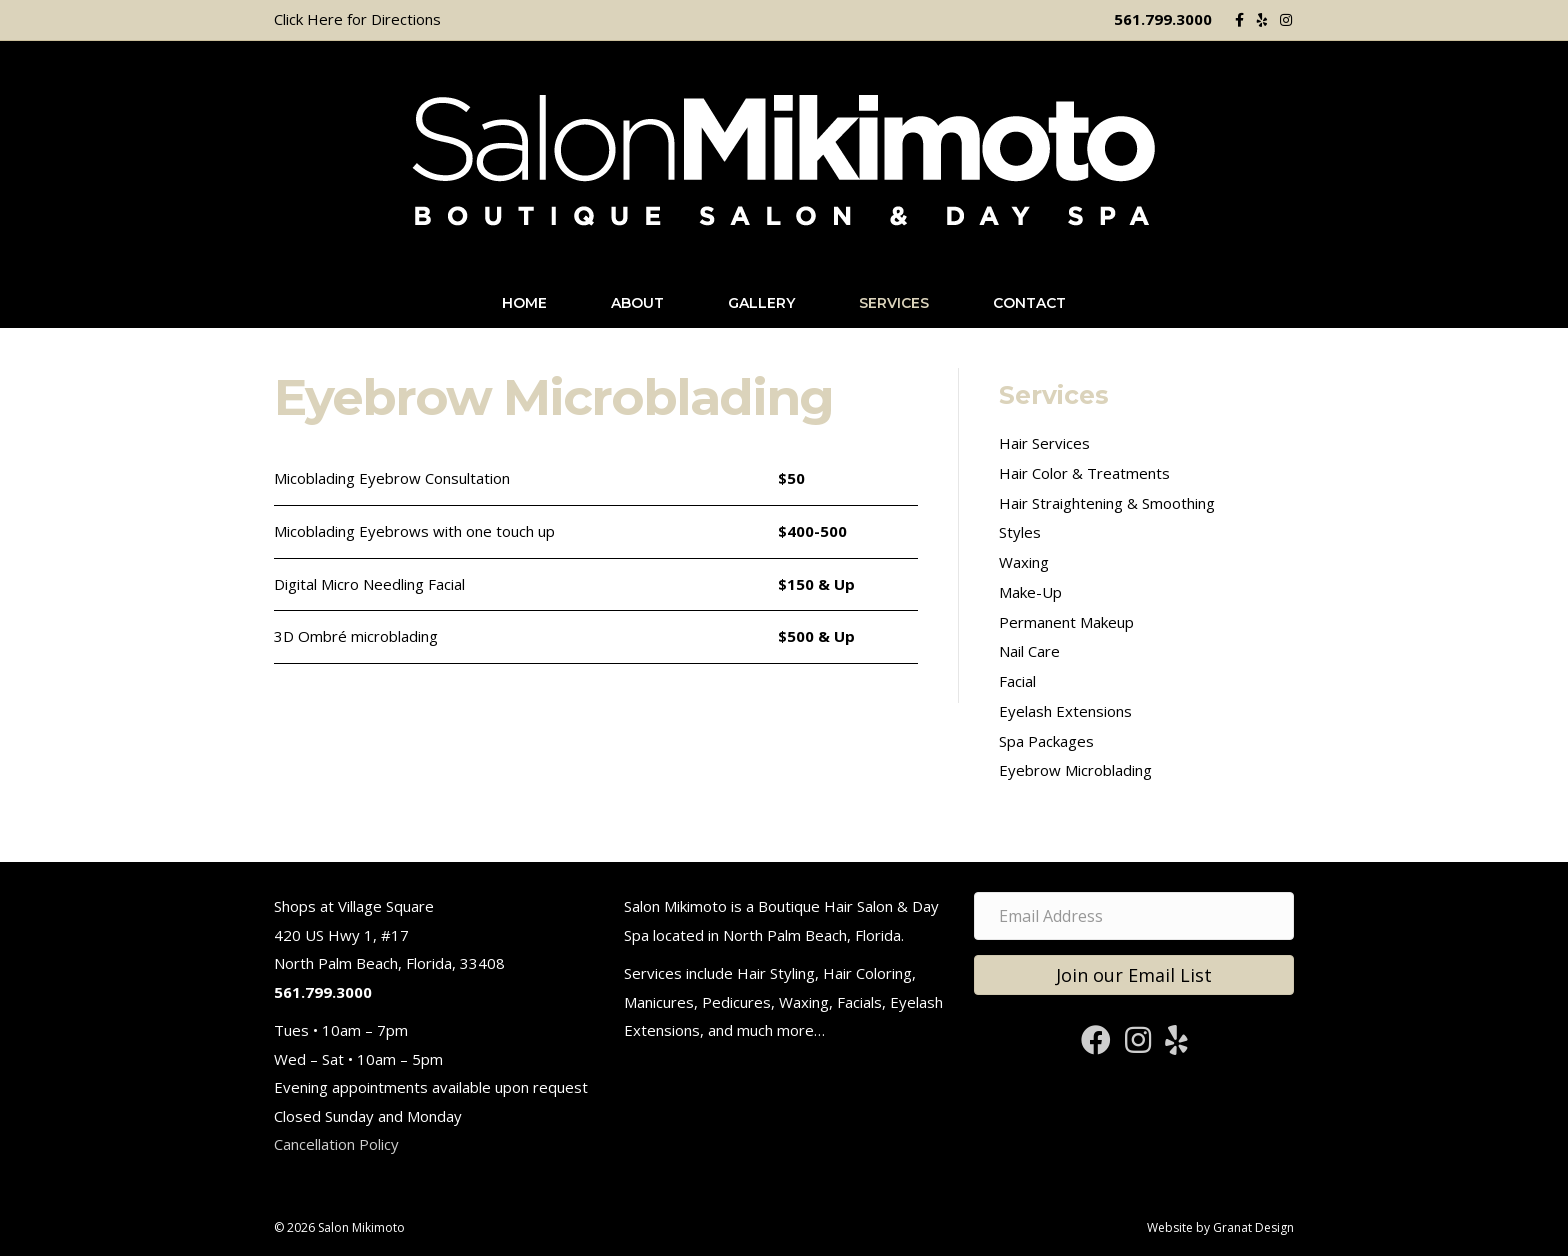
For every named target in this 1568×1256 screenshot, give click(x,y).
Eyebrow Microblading (1075, 770)
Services (894, 303)
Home (524, 303)
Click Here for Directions (357, 19)
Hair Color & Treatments (1084, 473)
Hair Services (1044, 443)
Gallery (761, 303)
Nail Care (1029, 651)
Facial (1017, 681)
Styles (1020, 532)
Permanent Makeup (1066, 622)
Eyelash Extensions (1065, 711)
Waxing (1024, 562)
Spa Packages (1046, 741)
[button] (1134, 975)
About (637, 303)
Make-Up (1030, 592)
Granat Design (1253, 1227)
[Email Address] (1134, 916)
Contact (1029, 303)
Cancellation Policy (336, 1144)
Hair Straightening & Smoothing (1107, 503)
